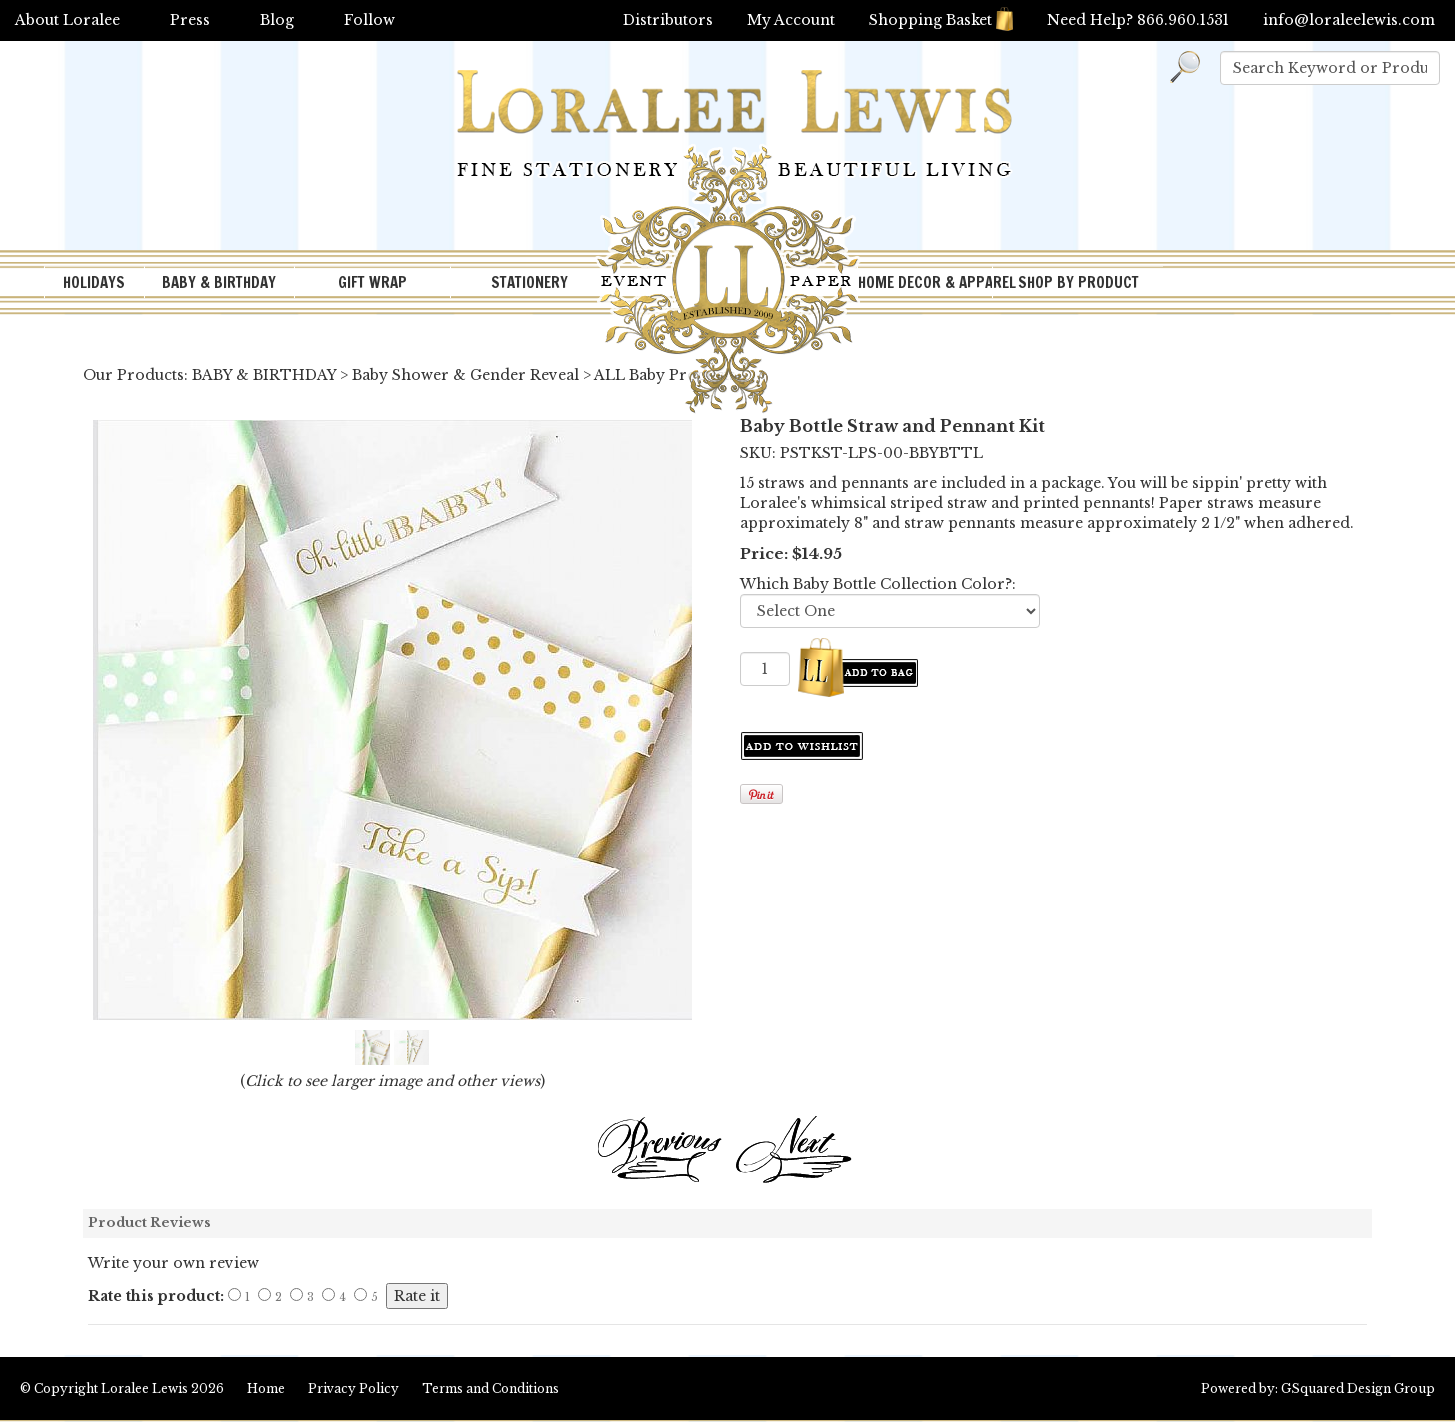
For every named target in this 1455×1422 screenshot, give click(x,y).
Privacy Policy (353, 1388)
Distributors (668, 20)
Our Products (133, 375)
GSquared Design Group (1358, 1388)
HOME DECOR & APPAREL (925, 282)
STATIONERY (529, 282)
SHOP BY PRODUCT (1078, 282)
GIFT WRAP (372, 282)
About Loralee (67, 20)
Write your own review (173, 1263)
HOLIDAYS (94, 282)
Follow (369, 20)
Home (266, 1388)
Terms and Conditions (490, 1388)
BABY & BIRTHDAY (219, 282)
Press (190, 20)
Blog (277, 20)
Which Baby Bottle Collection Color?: (878, 584)
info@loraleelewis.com (1349, 20)
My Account (791, 20)
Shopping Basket (941, 20)
